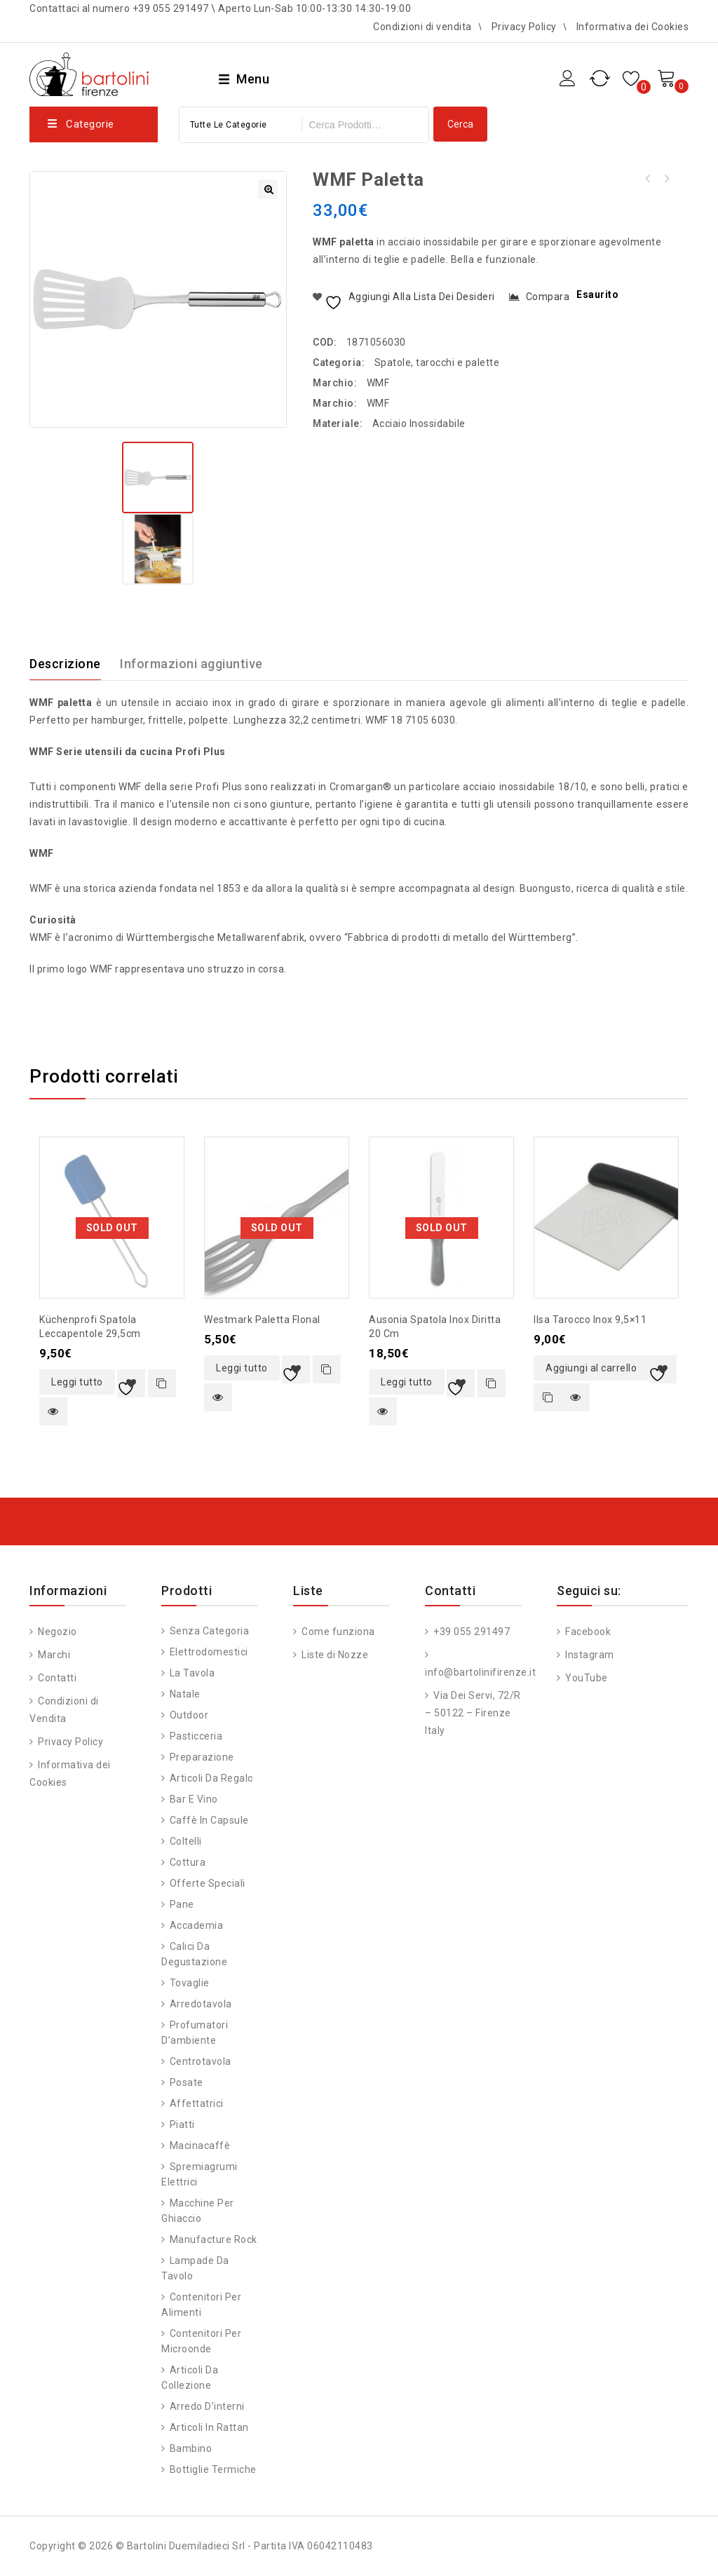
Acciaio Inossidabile (419, 423)
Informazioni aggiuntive (191, 663)
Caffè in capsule (209, 1820)
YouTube (585, 1677)
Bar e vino (194, 1799)
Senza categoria (210, 1630)
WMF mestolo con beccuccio (666, 179)
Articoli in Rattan (209, 2427)
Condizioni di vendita (422, 26)
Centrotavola (200, 2061)
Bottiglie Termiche (213, 2469)
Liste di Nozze (334, 1654)
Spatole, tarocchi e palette (437, 362)
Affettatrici (197, 2103)
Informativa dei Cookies (632, 26)
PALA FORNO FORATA (648, 179)
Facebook (587, 1631)
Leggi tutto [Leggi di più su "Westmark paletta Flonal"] (242, 1368)
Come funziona (337, 1631)
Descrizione (65, 663)
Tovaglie (190, 1982)
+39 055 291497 (470, 1631)
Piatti (182, 2124)
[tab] (73, 664)
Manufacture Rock (213, 2239)
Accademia (197, 1925)
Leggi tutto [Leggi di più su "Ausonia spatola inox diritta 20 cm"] (407, 1382)
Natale (185, 1694)
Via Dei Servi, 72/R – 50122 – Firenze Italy (473, 1713)
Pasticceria (196, 1736)
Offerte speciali (207, 1883)
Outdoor (189, 1715)
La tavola (192, 1673)
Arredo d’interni (207, 2406)
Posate (186, 2082)
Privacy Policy (524, 26)
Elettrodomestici (209, 1652)
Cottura (188, 1862)
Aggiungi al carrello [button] (591, 1368)
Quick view (53, 1411)
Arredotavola (201, 2003)
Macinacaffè (200, 2145)
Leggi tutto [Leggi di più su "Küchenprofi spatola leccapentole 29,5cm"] (77, 1382)
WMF (378, 382)
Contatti (56, 1677)
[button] (268, 189)
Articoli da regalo (212, 1778)
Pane (182, 1904)
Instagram (588, 1654)
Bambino (191, 2448)
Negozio (56, 1631)
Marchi (53, 1654)
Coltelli (186, 1841)
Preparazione (202, 1757)
